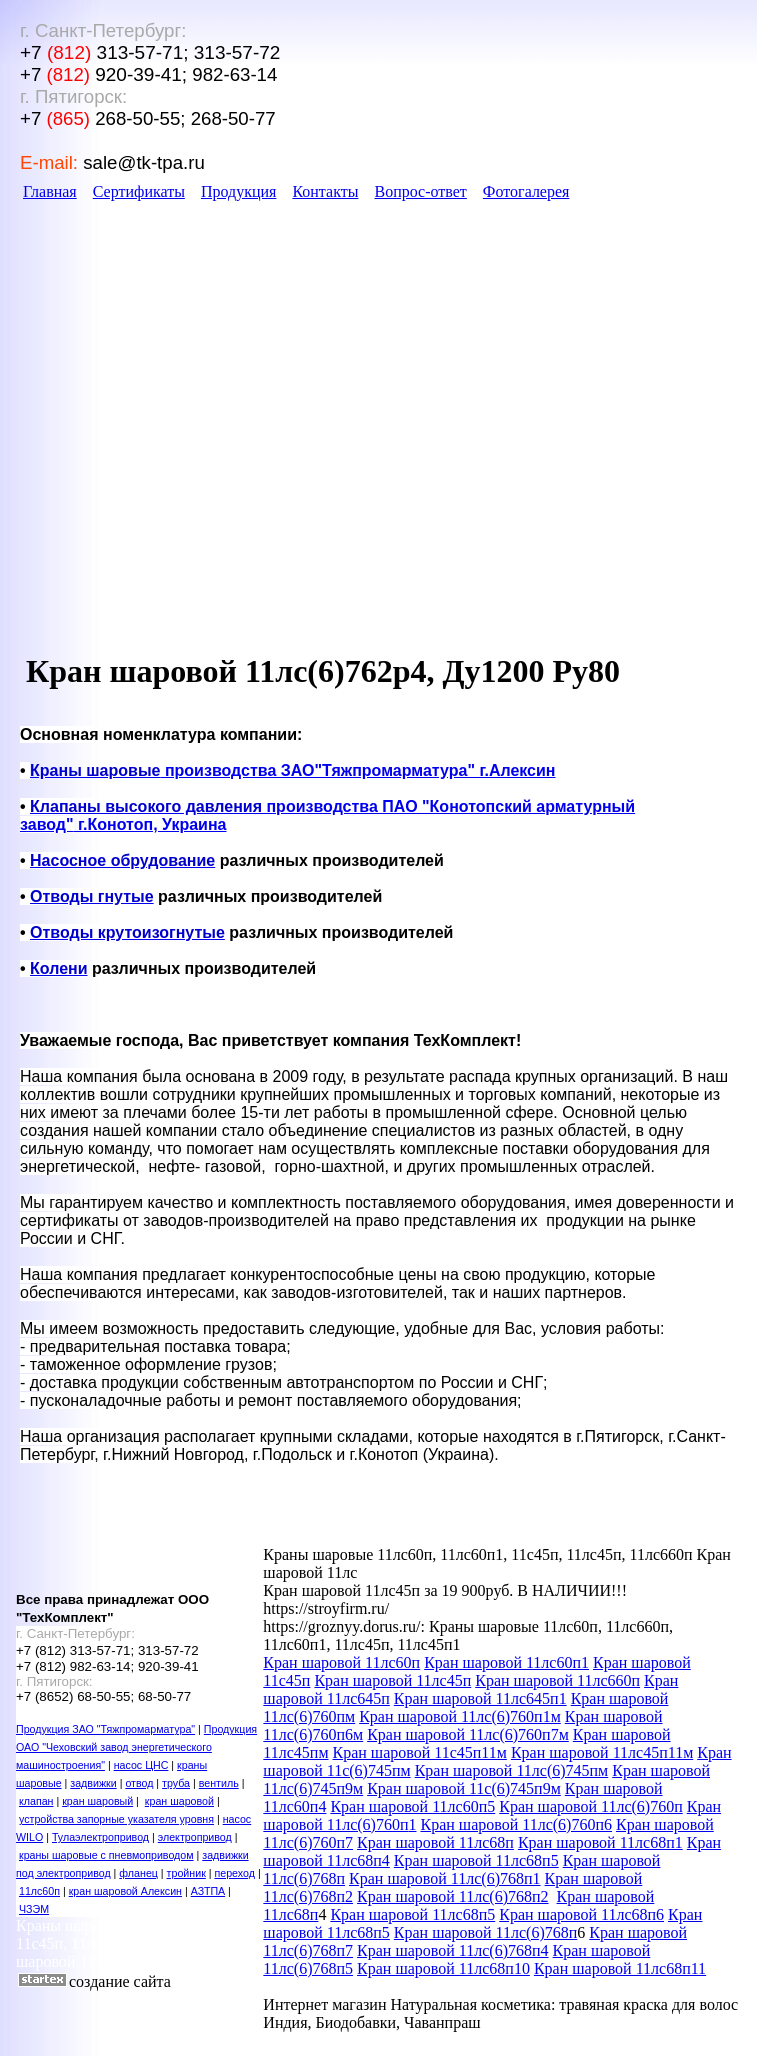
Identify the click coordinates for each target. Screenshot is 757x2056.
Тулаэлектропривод (100, 1837)
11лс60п (39, 1891)
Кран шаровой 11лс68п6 (581, 1914)
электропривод (195, 1837)
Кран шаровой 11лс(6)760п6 (515, 1824)
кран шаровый (97, 1801)
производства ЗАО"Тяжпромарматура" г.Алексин (292, 770)
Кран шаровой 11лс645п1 (480, 1698)
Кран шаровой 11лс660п (557, 1680)
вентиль (219, 1783)
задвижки (93, 1783)
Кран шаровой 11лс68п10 (443, 1968)
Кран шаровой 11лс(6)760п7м (468, 1734)
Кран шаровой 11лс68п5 (476, 1860)
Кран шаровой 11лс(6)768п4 (452, 1950)
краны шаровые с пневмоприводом (106, 1855)
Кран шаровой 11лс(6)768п (485, 1932)
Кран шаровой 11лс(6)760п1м (460, 1716)
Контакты (325, 191)
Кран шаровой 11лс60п (341, 1662)
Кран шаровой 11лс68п (435, 1842)
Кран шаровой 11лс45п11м (602, 1752)
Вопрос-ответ (420, 191)
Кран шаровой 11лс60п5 (412, 1806)
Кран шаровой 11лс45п (392, 1680)
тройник (186, 1873)
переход (235, 1873)
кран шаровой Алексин (125, 1891)
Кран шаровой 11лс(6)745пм (512, 1770)
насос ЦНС (141, 1765)
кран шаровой (179, 1801)
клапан (36, 1801)
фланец (138, 1873)
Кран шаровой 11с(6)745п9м (464, 1788)
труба (176, 1783)
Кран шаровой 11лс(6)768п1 (444, 1878)
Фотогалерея (526, 191)
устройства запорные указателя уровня (116, 1819)
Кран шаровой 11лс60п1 (506, 1662)
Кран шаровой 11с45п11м (420, 1752)
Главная (50, 191)
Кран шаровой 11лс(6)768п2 (452, 1896)
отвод (139, 1783)
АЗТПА (208, 1891)
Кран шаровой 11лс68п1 (600, 1842)
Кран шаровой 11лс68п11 (620, 1968)
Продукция (239, 191)
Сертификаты (139, 191)
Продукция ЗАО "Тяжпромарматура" (105, 1729)
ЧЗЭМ (34, 1909)
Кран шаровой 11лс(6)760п (590, 1806)
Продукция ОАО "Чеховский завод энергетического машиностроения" (136, 1747)
